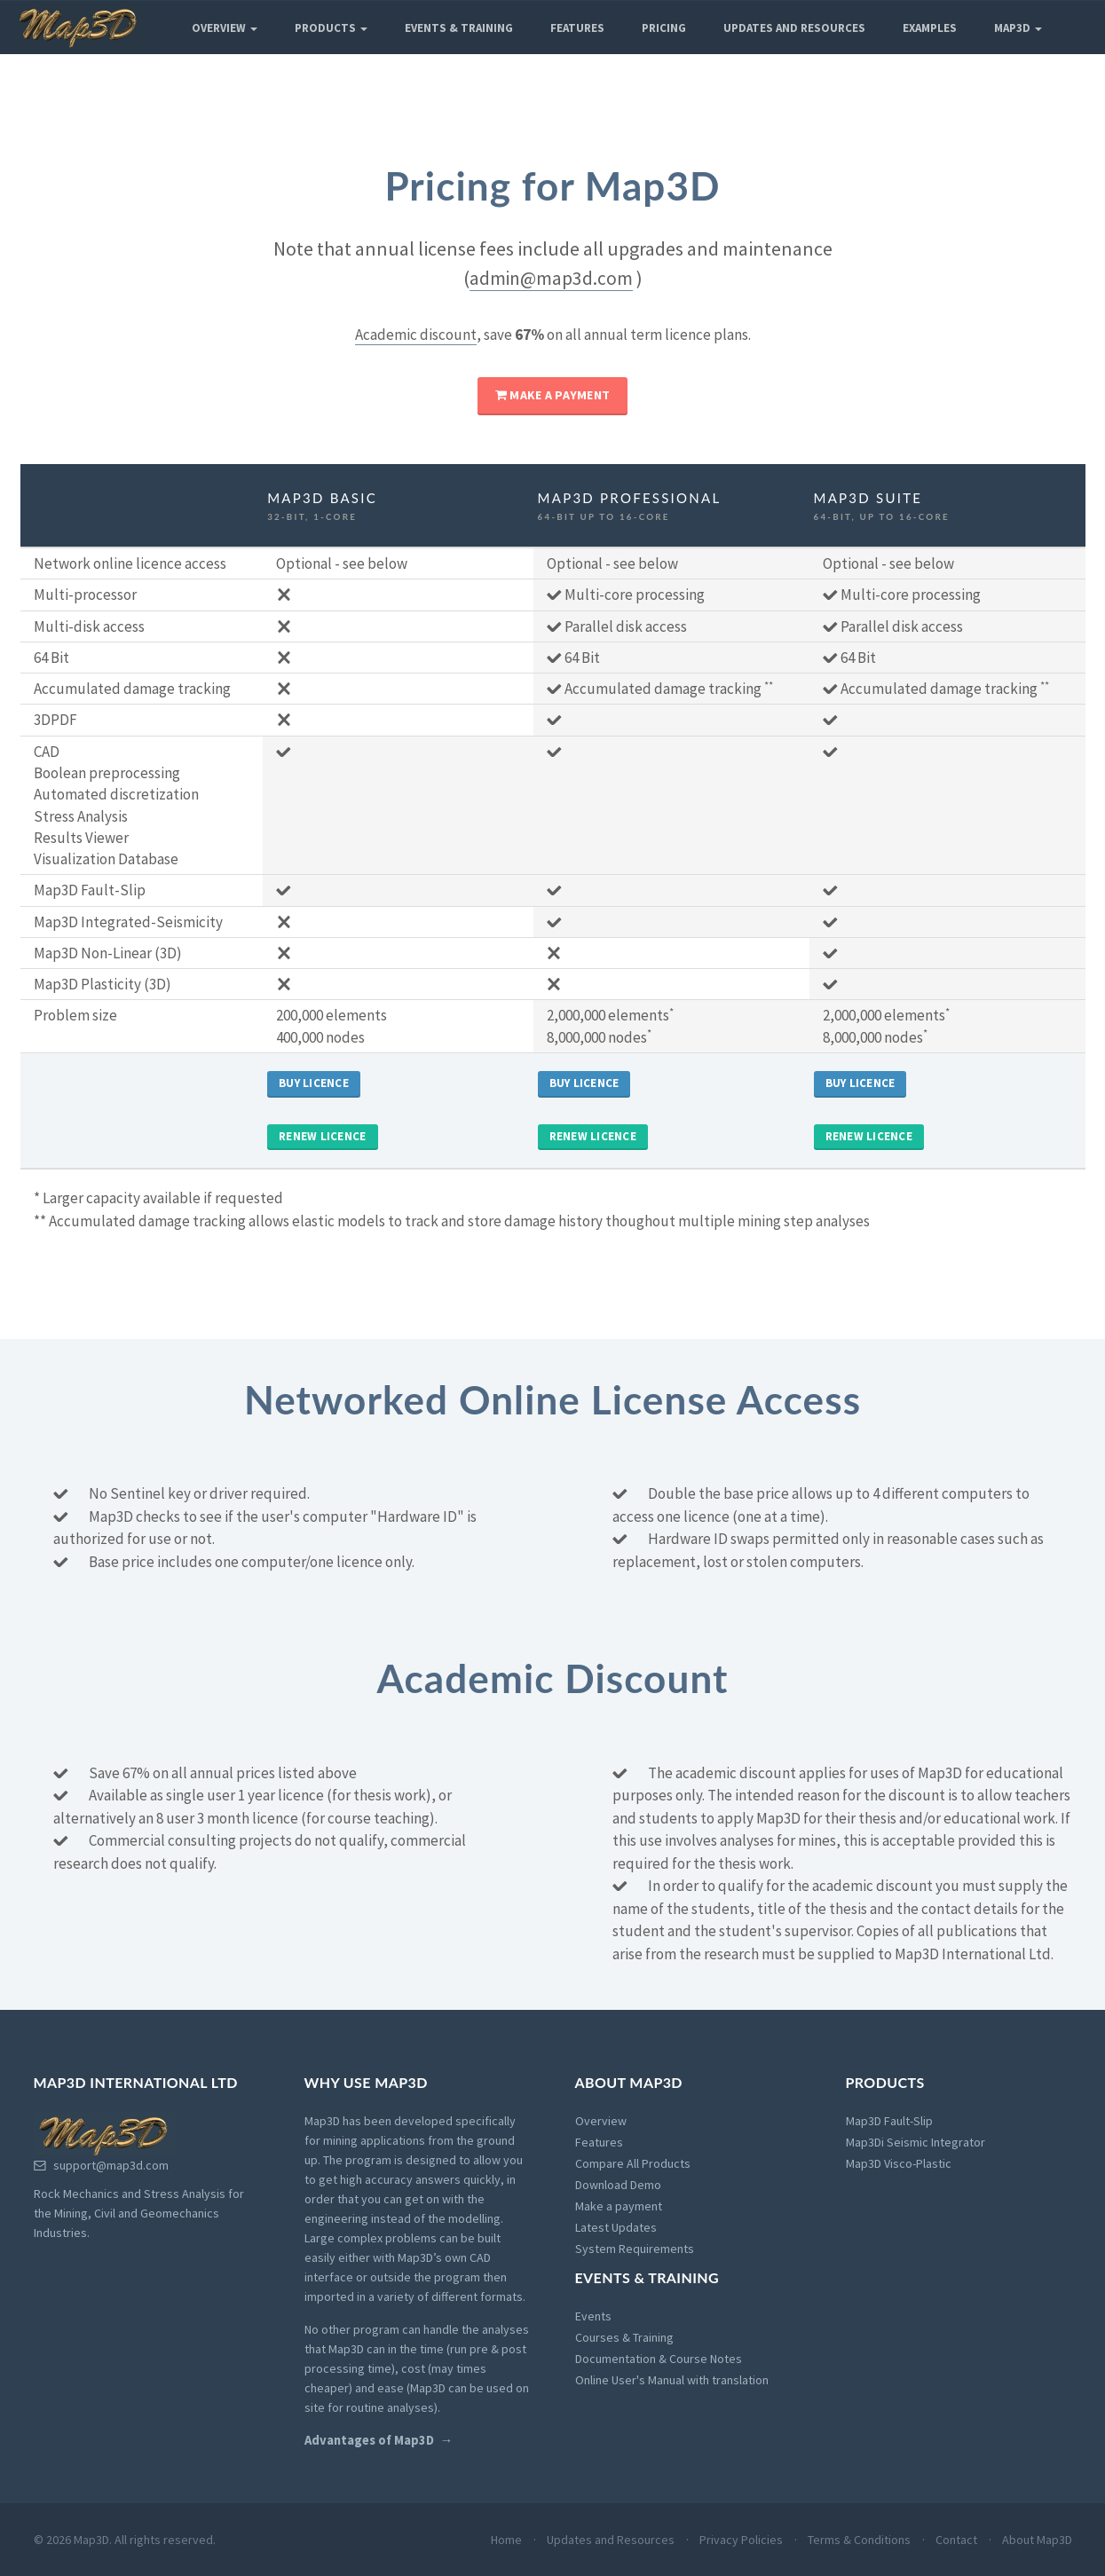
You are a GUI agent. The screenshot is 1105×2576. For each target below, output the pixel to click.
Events (593, 2316)
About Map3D (1037, 2540)
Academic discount (416, 334)
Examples (930, 27)
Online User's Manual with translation (672, 2380)
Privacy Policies (741, 2540)
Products (331, 27)
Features (577, 27)
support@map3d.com (101, 2165)
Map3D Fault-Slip (889, 2121)
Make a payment (552, 395)
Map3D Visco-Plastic (898, 2163)
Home (506, 2540)
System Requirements (634, 2249)
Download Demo (618, 2185)
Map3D (1018, 27)
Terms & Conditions (859, 2540)
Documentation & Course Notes (658, 2359)
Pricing (664, 27)
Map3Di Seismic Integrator (915, 2142)
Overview (224, 27)
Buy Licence (314, 1083)
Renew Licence (322, 1136)
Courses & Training (624, 2337)
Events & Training (459, 27)
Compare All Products (633, 2163)
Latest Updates (616, 2227)
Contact (956, 2540)
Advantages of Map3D (369, 2440)
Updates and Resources (794, 27)
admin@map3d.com (551, 277)
